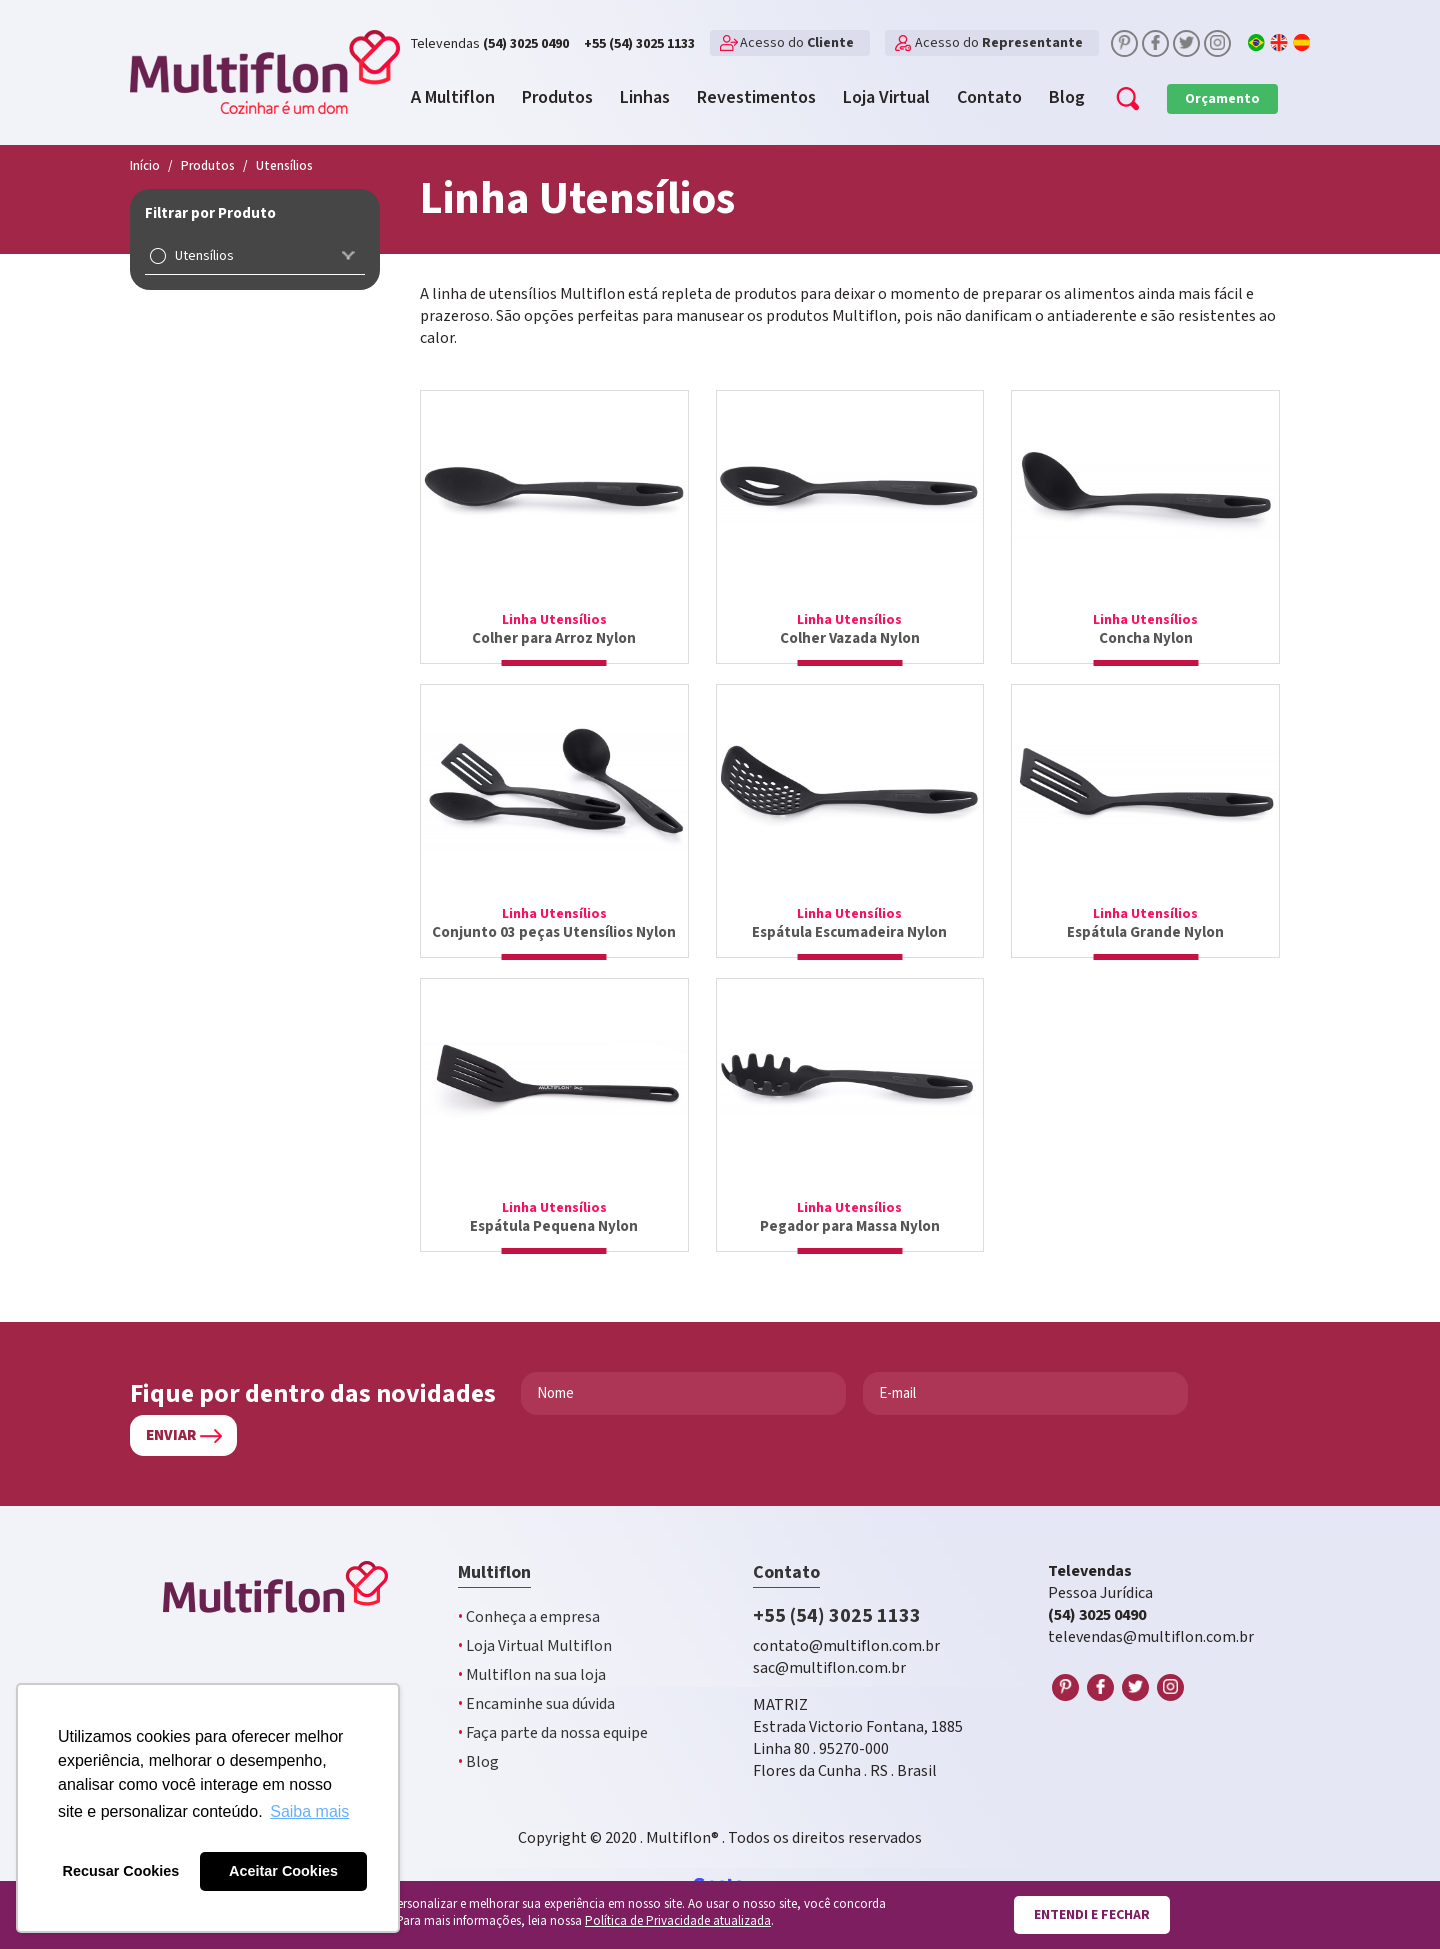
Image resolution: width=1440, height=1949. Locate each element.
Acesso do (797, 43)
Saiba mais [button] (309, 1811)
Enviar (171, 1435)
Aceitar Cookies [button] (283, 1871)
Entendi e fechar (1092, 1915)
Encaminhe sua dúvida (536, 1704)
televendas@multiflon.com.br (1151, 1637)
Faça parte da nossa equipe (553, 1733)
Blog (478, 1762)
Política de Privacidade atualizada (678, 1921)
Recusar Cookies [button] (121, 1871)
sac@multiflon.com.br (829, 1668)
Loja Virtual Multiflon (535, 1646)
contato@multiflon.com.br (846, 1646)
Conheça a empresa (529, 1617)
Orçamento (1222, 99)
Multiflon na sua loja (532, 1675)
